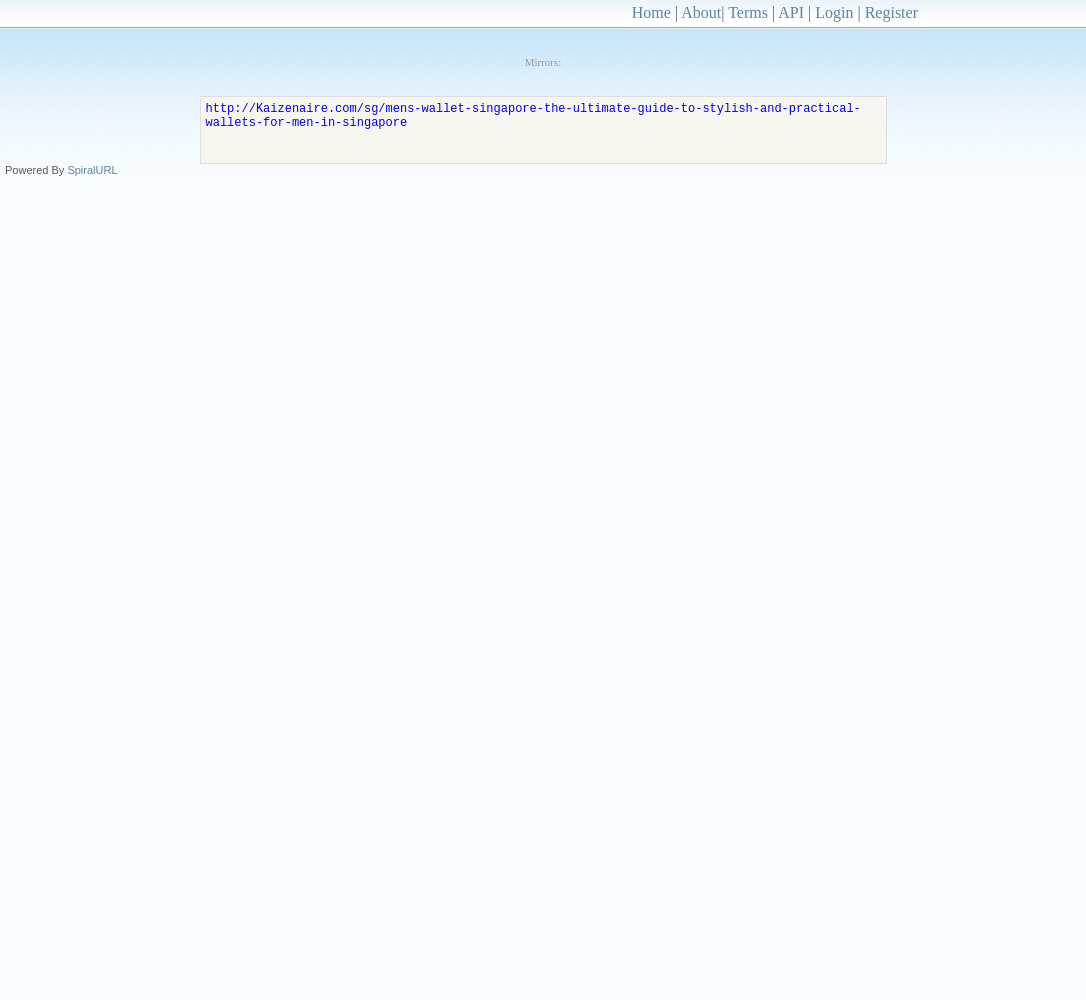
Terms (748, 12)
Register (891, 12)
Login (834, 12)
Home (651, 12)
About (701, 12)
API (791, 12)
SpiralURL (92, 170)
